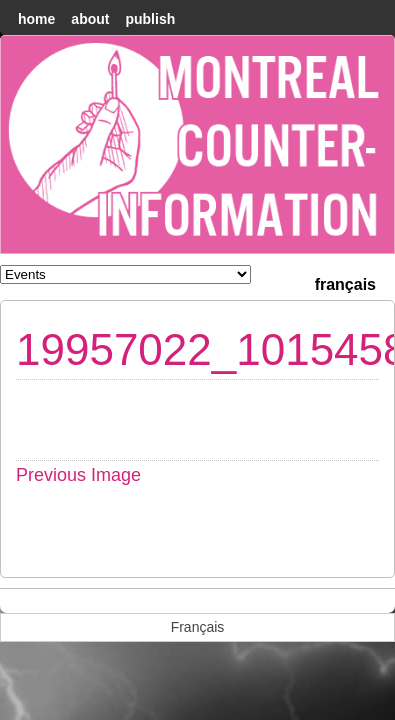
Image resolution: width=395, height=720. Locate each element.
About (90, 19)
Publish (150, 19)
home (36, 19)
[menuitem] (345, 282)
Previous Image (78, 475)
